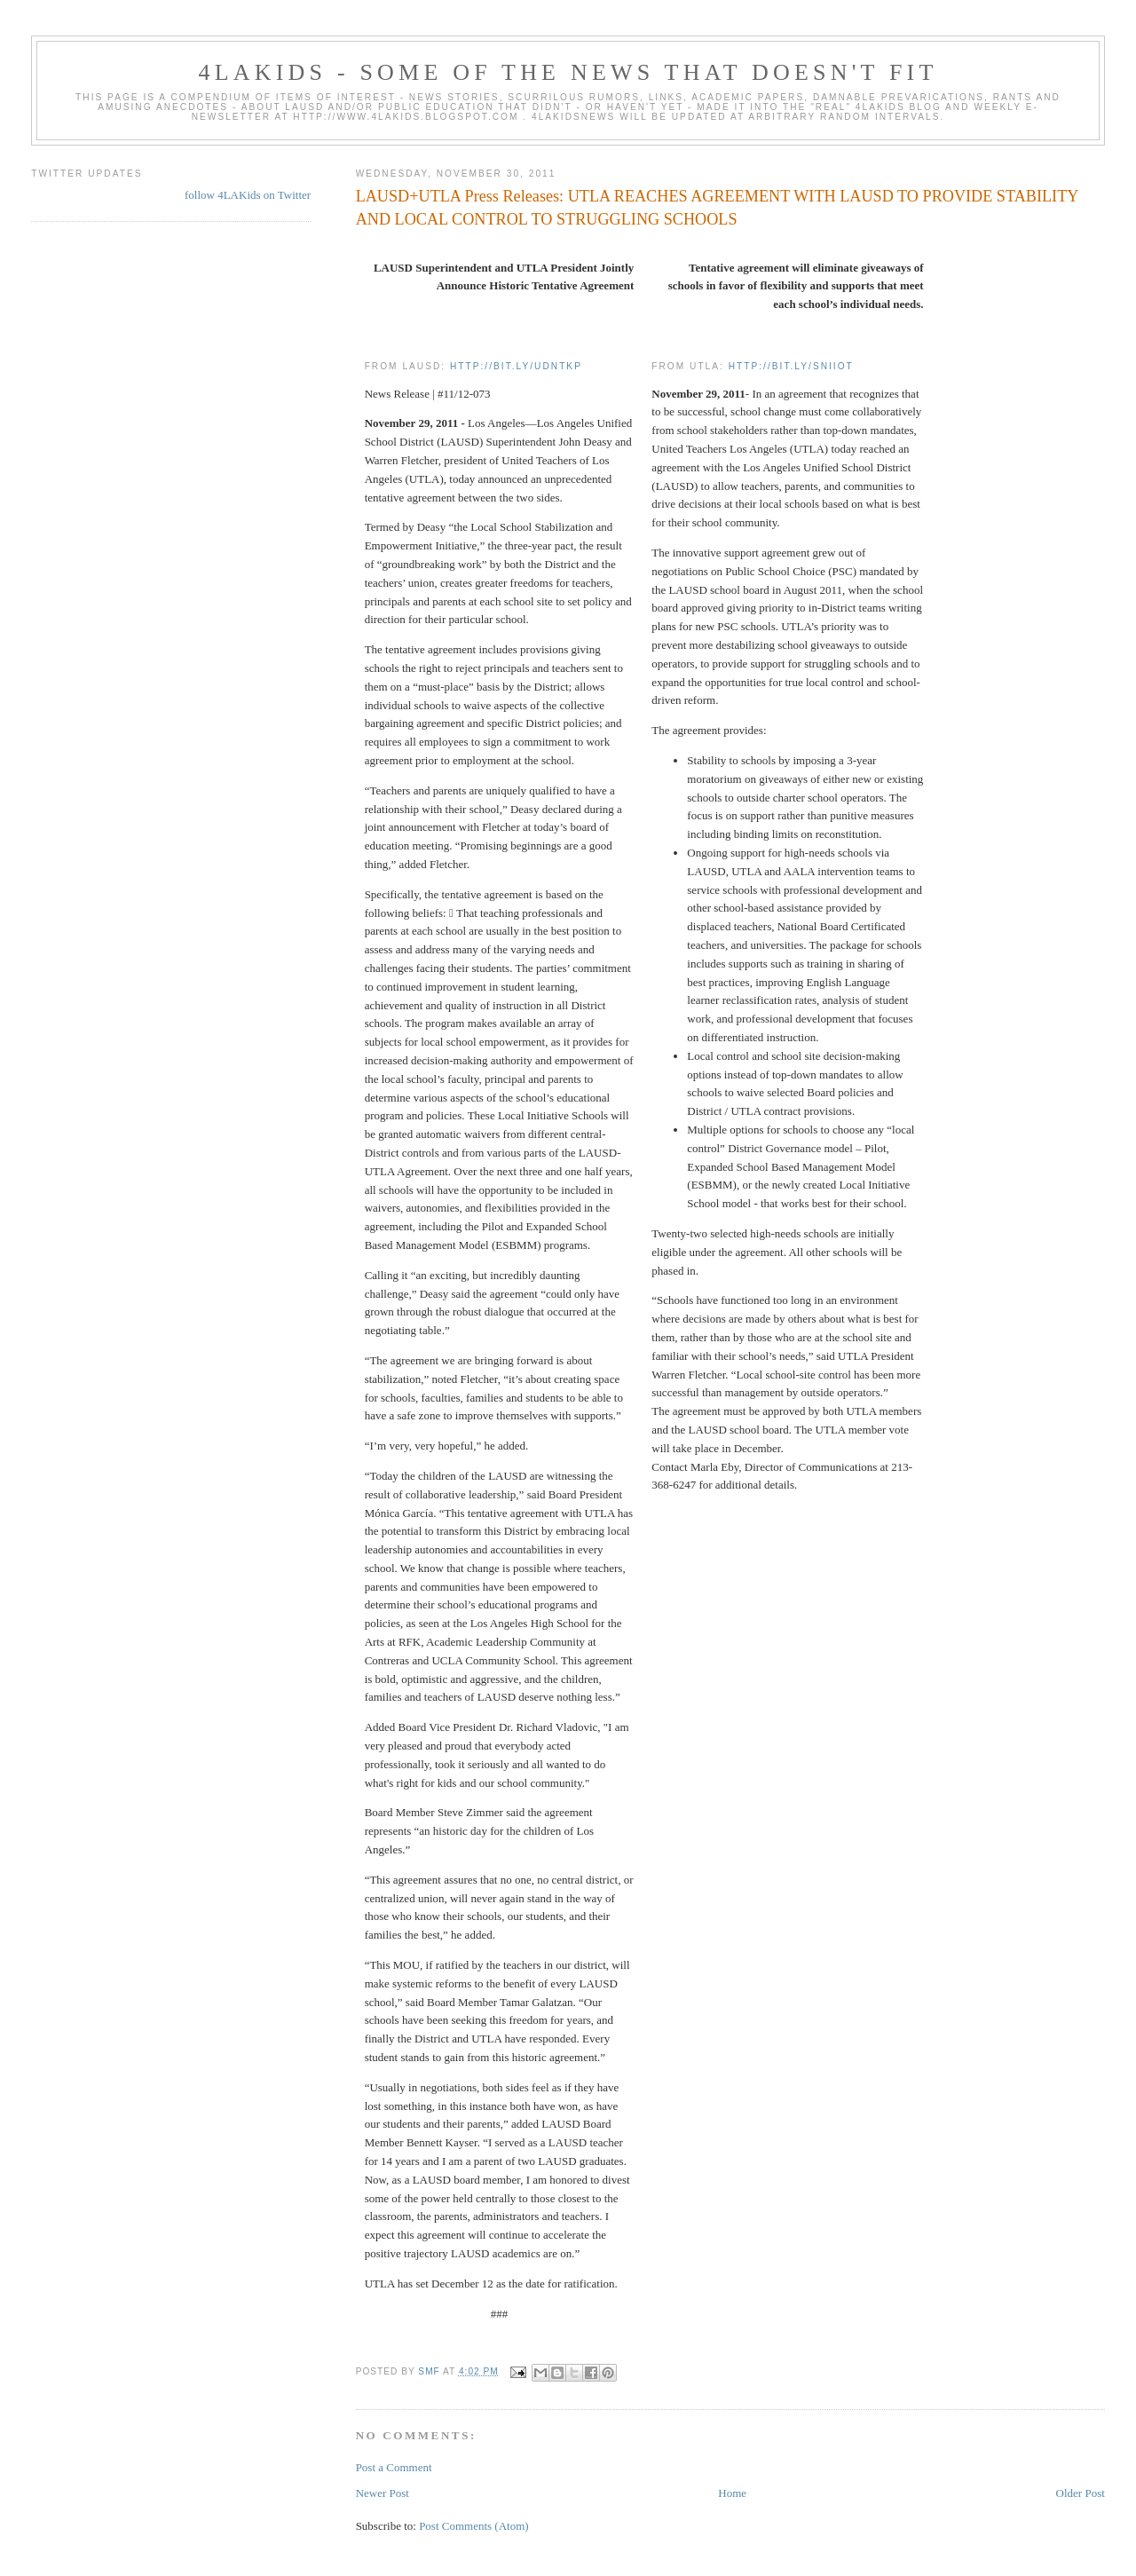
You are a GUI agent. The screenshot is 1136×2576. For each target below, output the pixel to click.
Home (732, 2493)
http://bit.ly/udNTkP (516, 366)
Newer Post (382, 2493)
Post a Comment (394, 2467)
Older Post (1080, 2493)
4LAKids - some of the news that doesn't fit (567, 72)
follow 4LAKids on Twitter (248, 194)
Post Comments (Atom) (474, 2526)
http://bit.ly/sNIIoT (791, 366)
